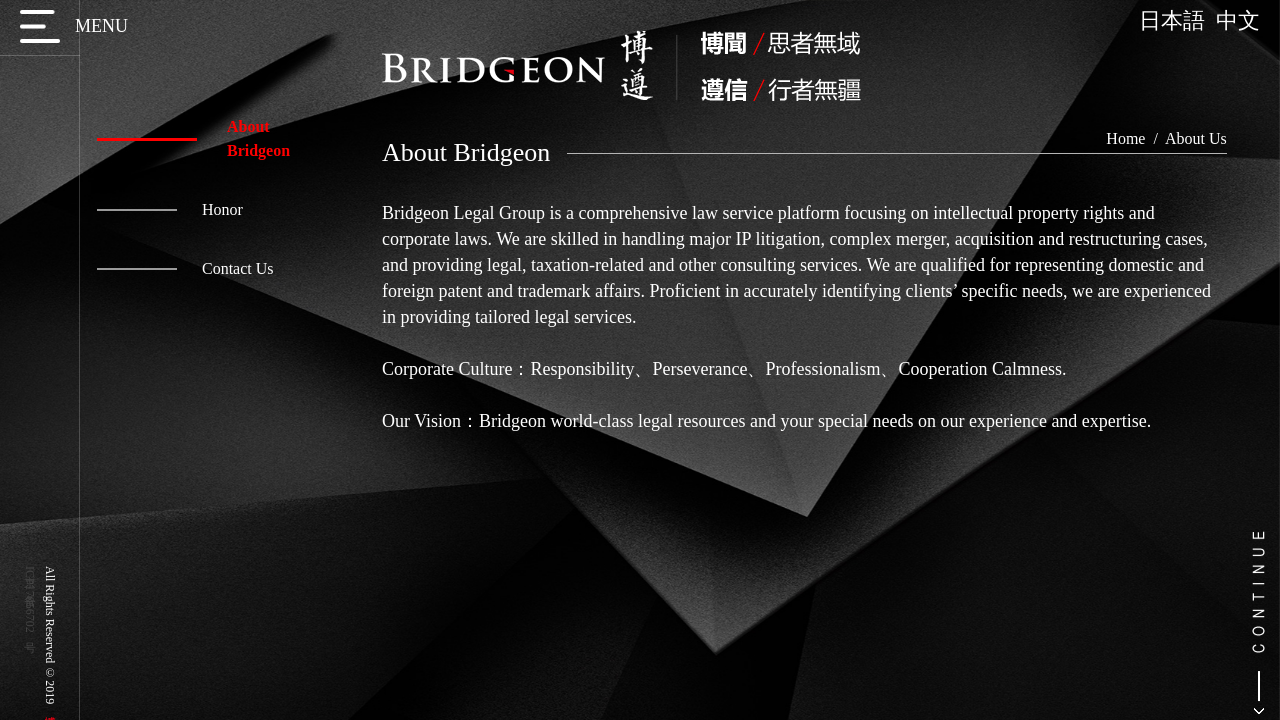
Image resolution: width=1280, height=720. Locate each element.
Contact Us (185, 268)
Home (1127, 138)
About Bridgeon (193, 138)
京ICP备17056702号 (30, 599)
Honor (170, 209)
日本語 (1177, 21)
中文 (1238, 21)
